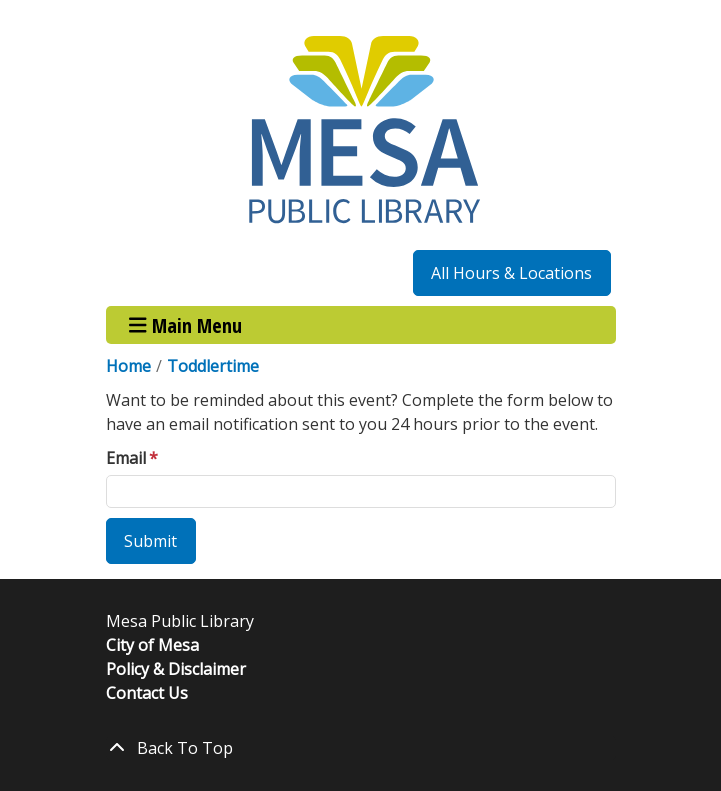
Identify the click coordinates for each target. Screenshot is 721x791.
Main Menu (185, 324)
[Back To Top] (361, 748)
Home (128, 366)
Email (126, 458)
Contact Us (147, 693)
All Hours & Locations (511, 273)
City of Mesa (152, 645)
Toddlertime (213, 366)
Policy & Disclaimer (176, 669)
